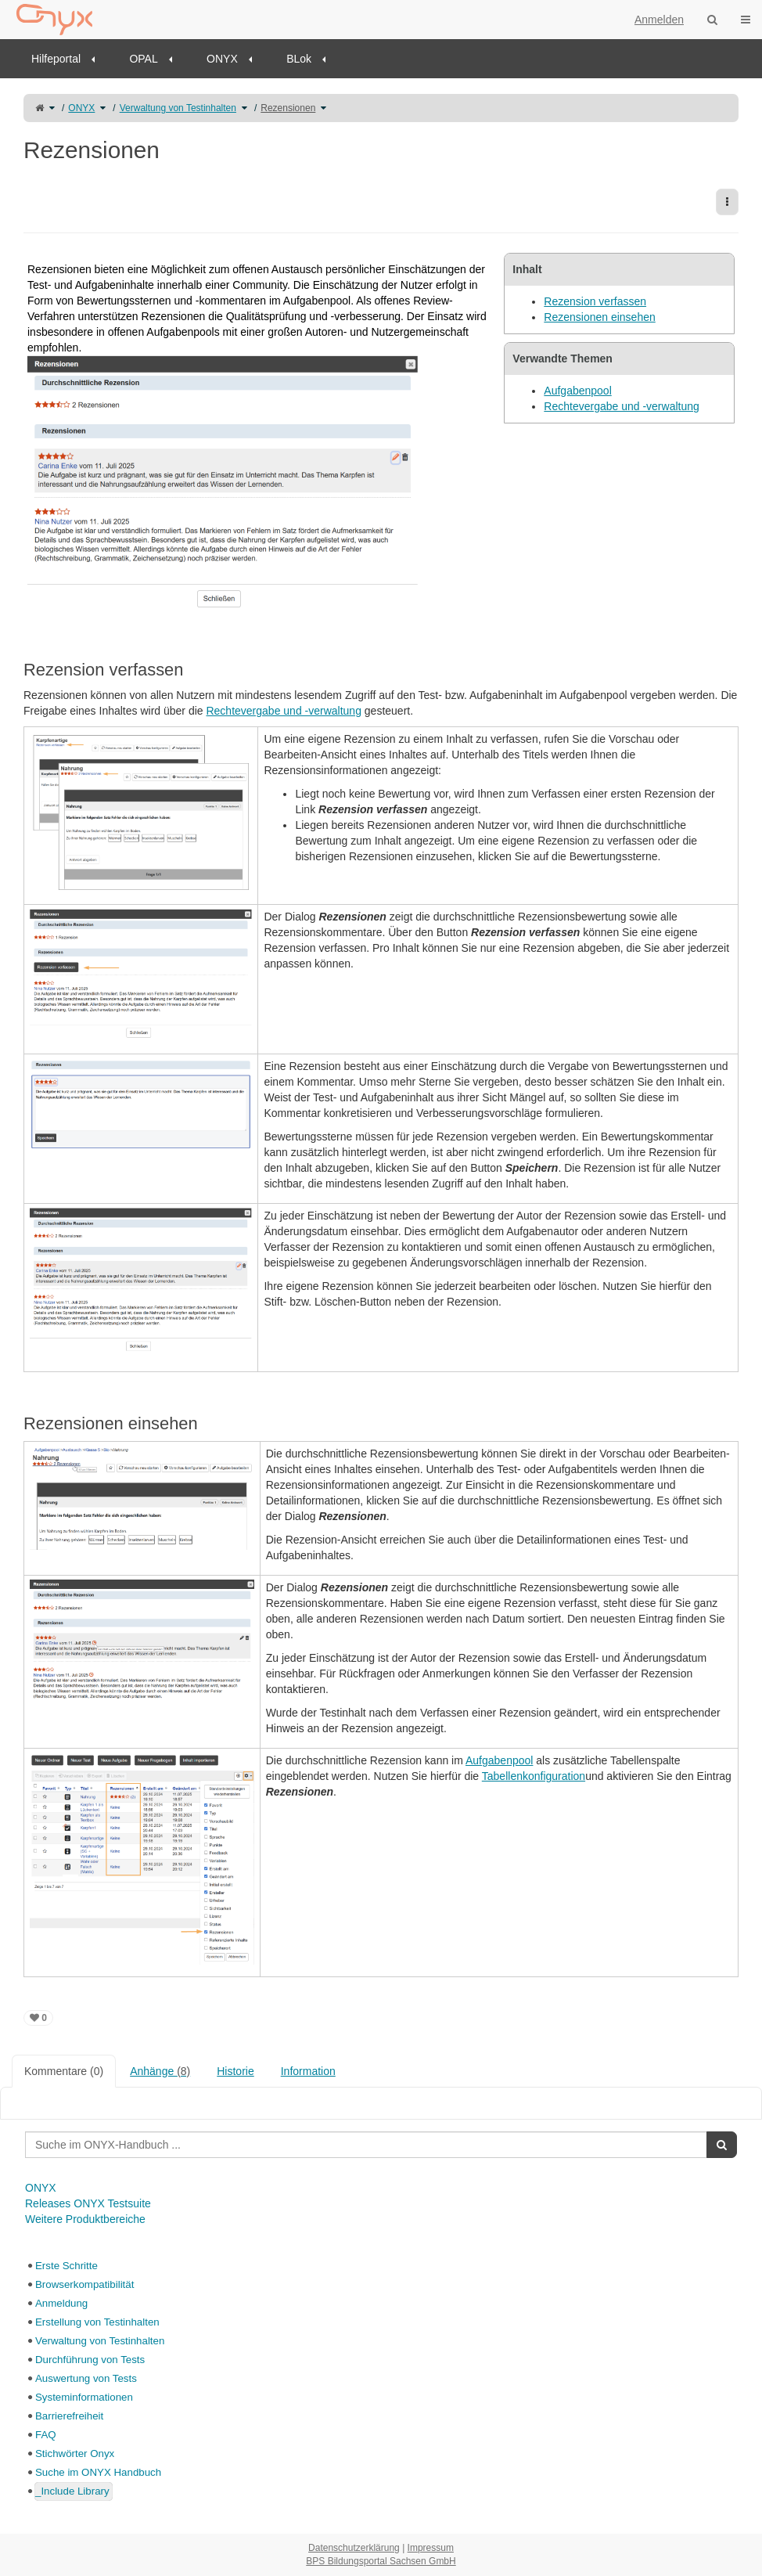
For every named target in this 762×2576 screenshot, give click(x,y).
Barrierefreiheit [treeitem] (69, 2416)
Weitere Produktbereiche (85, 2219)
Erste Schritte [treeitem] (66, 2266)
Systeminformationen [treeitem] (84, 2397)
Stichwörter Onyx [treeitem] (74, 2453)
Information (308, 2071)
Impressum (431, 2547)
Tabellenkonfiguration (533, 1776)
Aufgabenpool (577, 390)
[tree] (381, 2379)
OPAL (143, 58)
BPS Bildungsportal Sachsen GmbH (380, 2561)
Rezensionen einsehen (599, 317)
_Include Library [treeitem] (72, 2491)
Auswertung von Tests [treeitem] (86, 2378)
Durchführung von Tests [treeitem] (90, 2359)
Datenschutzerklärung (354, 2547)
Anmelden (659, 19)
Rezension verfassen (595, 301)
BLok (298, 58)
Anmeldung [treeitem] (61, 2303)
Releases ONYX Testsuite (88, 2203)
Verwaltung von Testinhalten (178, 108)
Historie (235, 2071)
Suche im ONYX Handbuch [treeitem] (98, 2472)
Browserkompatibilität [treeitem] (84, 2284)
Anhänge (160, 2071)
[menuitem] (68, 58)
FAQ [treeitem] (45, 2435)
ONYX (222, 58)
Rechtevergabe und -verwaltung (621, 406)
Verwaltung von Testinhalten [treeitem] (99, 2341)
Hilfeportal (56, 58)
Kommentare (63, 2071)
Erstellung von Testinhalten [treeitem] (97, 2322)
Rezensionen (288, 108)
